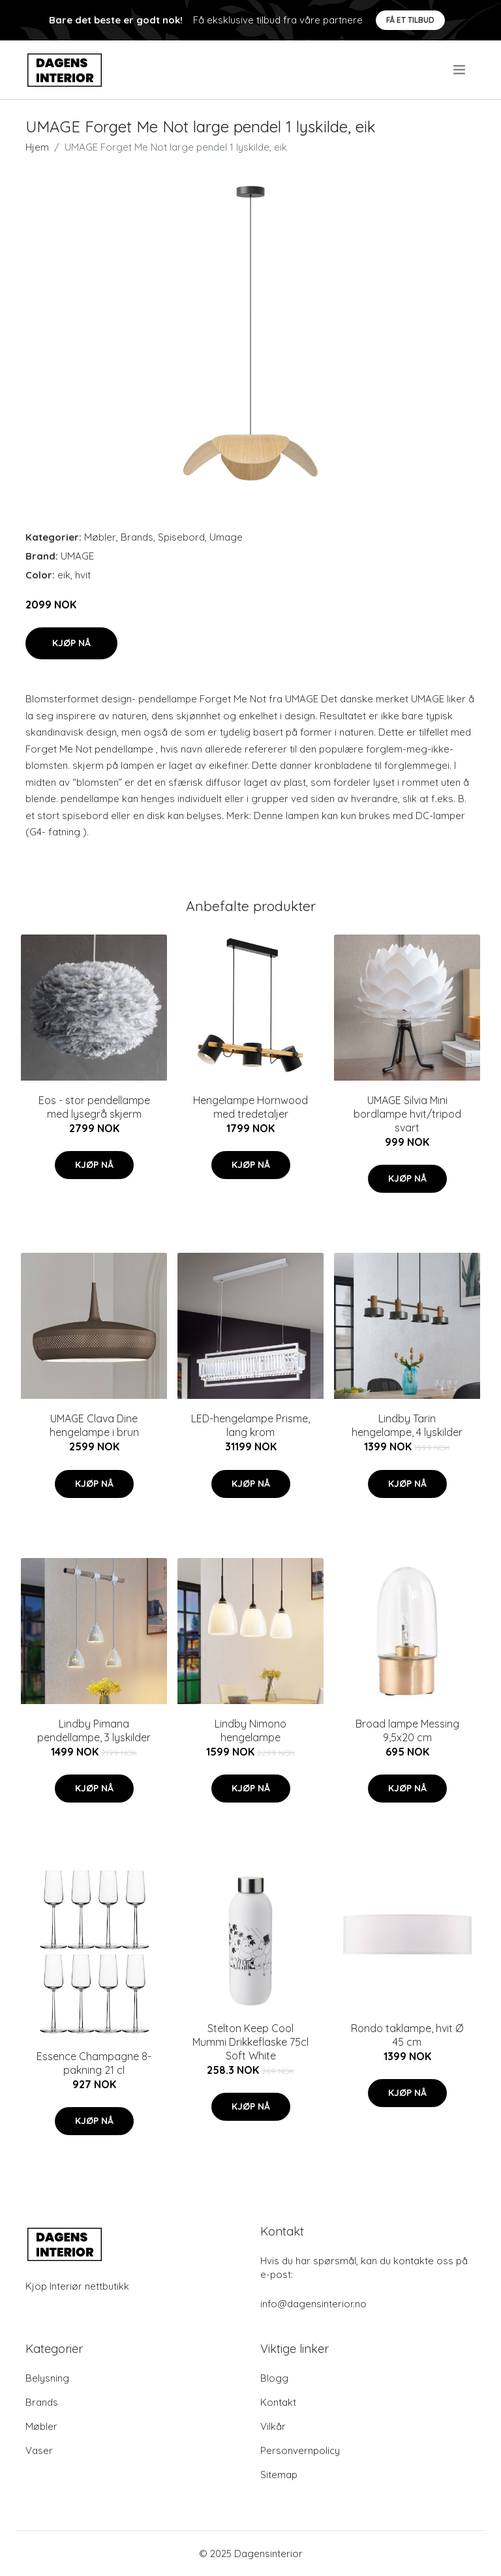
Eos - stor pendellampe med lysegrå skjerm (94, 1107)
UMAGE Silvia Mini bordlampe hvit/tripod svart (407, 1114)
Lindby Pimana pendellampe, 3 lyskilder (94, 1730)
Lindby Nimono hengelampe (250, 1730)
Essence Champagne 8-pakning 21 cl (94, 2063)
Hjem (37, 147)
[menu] (460, 70)
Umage (226, 537)
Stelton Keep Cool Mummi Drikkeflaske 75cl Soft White (250, 2042)
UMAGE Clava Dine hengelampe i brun (94, 1425)
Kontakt (278, 2402)
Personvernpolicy (300, 2450)
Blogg (274, 2378)
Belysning (47, 2378)
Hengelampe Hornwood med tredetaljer (250, 1107)
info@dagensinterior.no (313, 2304)
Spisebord (181, 537)
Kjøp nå (71, 643)
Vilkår (273, 2426)
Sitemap (278, 2474)
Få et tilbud (410, 20)
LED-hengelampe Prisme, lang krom (250, 1425)
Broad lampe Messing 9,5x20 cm (407, 1730)
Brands (137, 537)
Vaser (39, 2450)
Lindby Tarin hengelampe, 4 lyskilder (407, 1425)
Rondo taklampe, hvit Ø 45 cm (407, 2035)
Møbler (100, 537)
